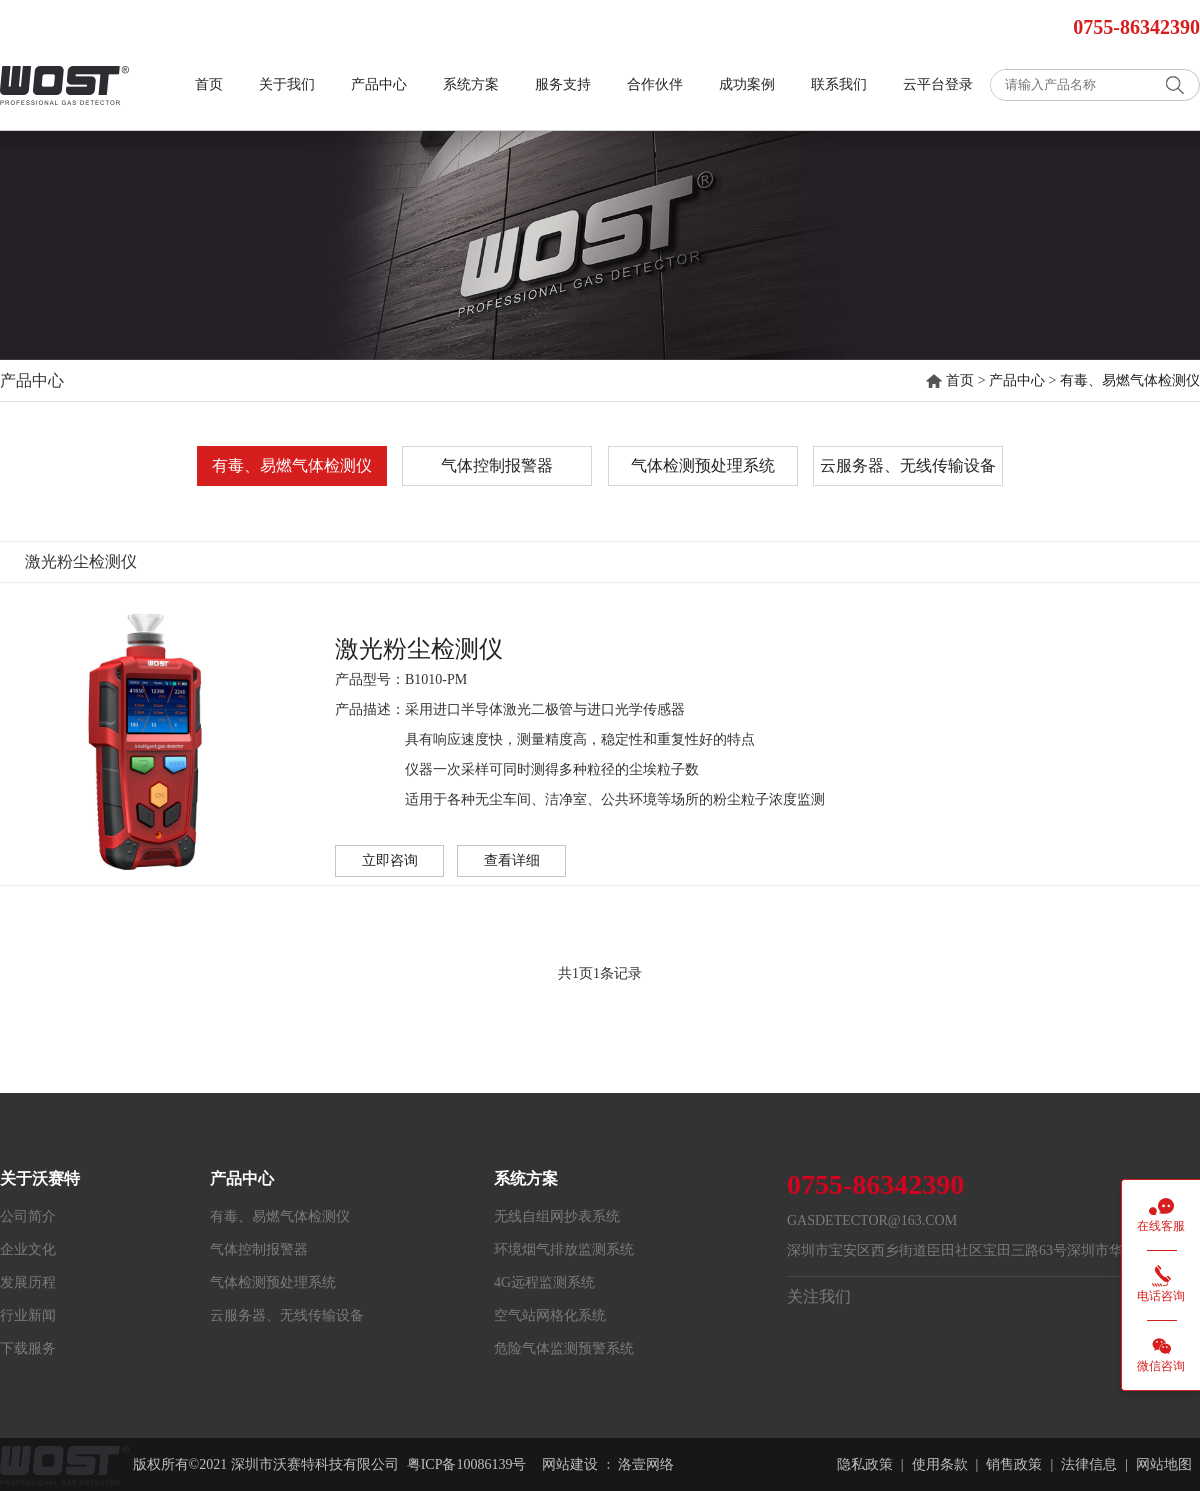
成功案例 (747, 84)
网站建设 (570, 1464)
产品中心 (379, 84)
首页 (209, 84)
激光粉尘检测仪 (419, 649)
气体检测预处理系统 (703, 465)
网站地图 (1164, 1464)
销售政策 (1014, 1464)
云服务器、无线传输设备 (908, 465)
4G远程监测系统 (544, 1282)
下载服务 (28, 1348)
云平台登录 (938, 84)
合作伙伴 (655, 84)
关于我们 (287, 84)
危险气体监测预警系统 (564, 1348)
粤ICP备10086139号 (467, 1464)
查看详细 (512, 860)
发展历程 (28, 1282)
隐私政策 (865, 1464)
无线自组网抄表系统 (557, 1216)
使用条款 (940, 1464)
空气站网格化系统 (550, 1315)
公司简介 (28, 1216)
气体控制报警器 (497, 465)
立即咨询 (390, 860)
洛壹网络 (646, 1464)
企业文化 (28, 1249)
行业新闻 (28, 1315)
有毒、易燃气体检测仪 (1130, 380)
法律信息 (1089, 1464)
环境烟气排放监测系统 (564, 1249)
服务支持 (563, 84)
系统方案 (471, 84)
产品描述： (370, 709)
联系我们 (839, 84)
